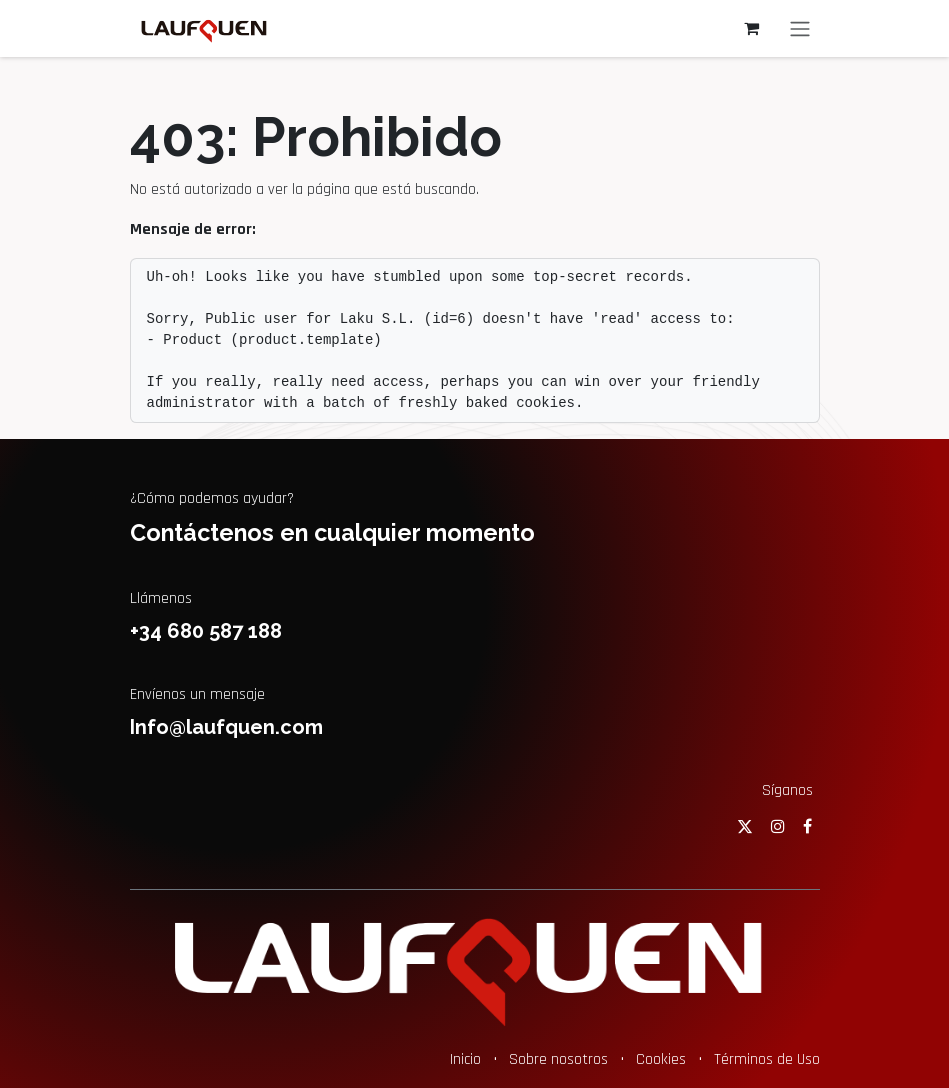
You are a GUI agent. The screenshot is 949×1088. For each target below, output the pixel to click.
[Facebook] (807, 826)
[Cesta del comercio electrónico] (752, 28)
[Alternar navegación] (800, 28)
